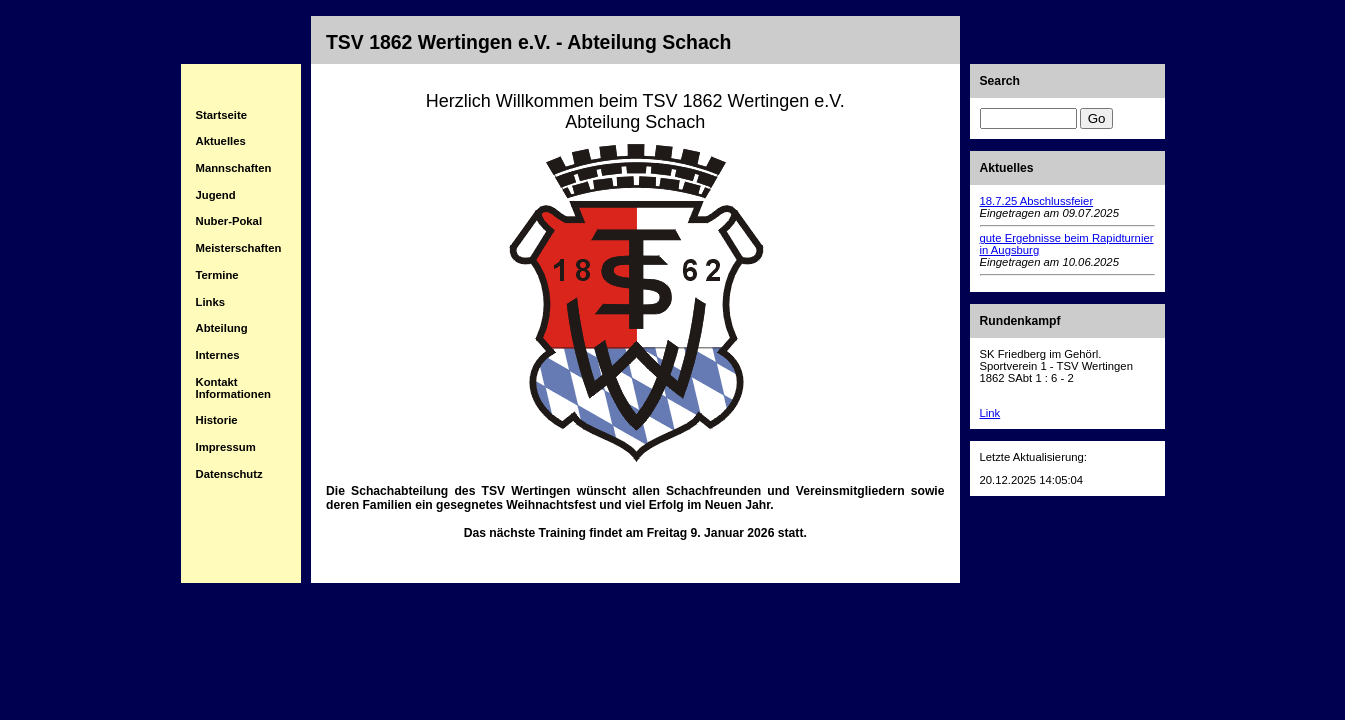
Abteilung (222, 328)
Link (990, 413)
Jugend (216, 195)
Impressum (226, 447)
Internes (218, 355)
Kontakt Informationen (233, 388)
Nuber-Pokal (229, 221)
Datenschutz (229, 474)
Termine (217, 275)
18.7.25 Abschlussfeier (1037, 201)
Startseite (222, 115)
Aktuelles (221, 141)
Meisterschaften (239, 248)
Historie (217, 420)
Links (211, 302)
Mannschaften (234, 168)
